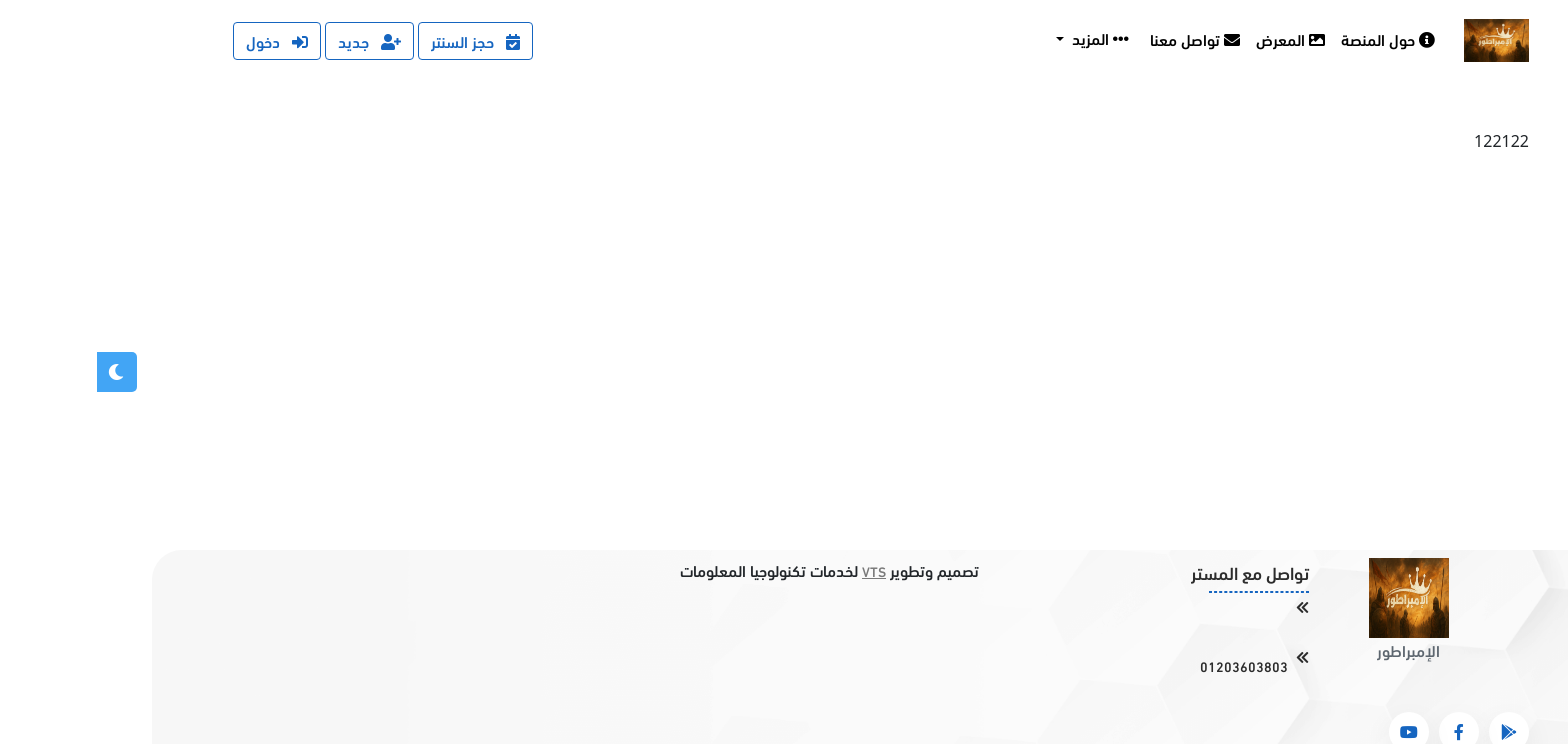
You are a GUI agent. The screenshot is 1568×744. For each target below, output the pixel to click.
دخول (180, 40)
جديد (272, 40)
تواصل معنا (1098, 38)
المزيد (1001, 37)
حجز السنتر (378, 40)
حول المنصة (1291, 38)
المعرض (1193, 38)
